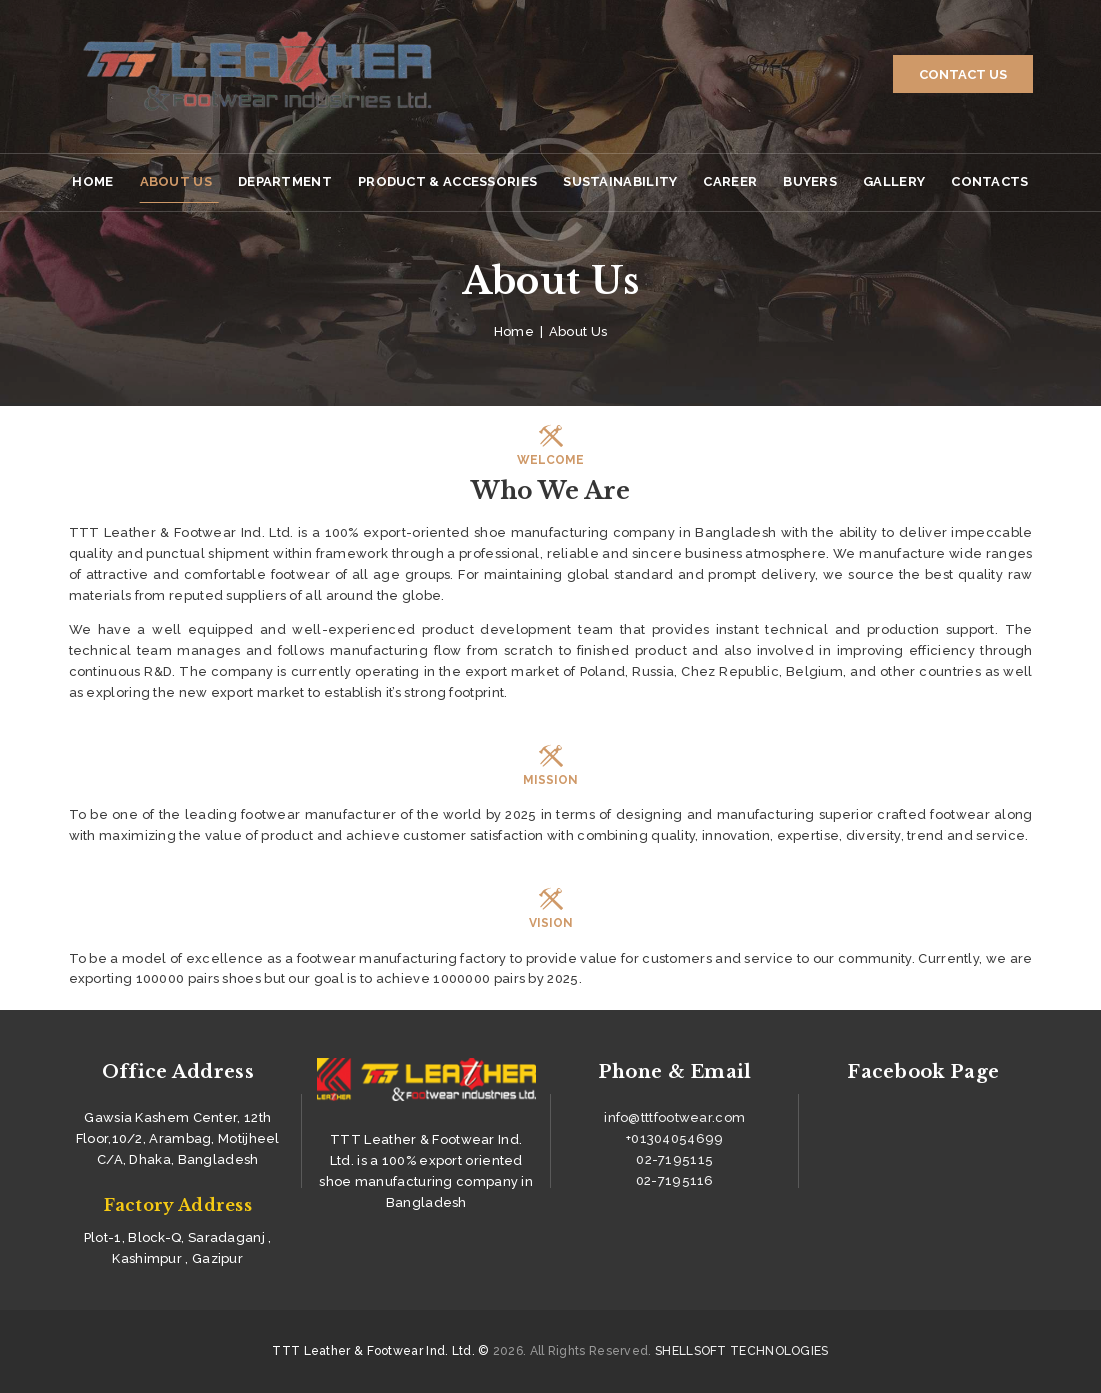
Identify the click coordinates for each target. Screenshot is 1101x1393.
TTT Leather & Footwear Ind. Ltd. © (380, 1351)
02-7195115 (674, 1159)
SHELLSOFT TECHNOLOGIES (742, 1351)
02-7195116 (675, 1180)
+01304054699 (675, 1138)
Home (514, 331)
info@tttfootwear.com (674, 1117)
